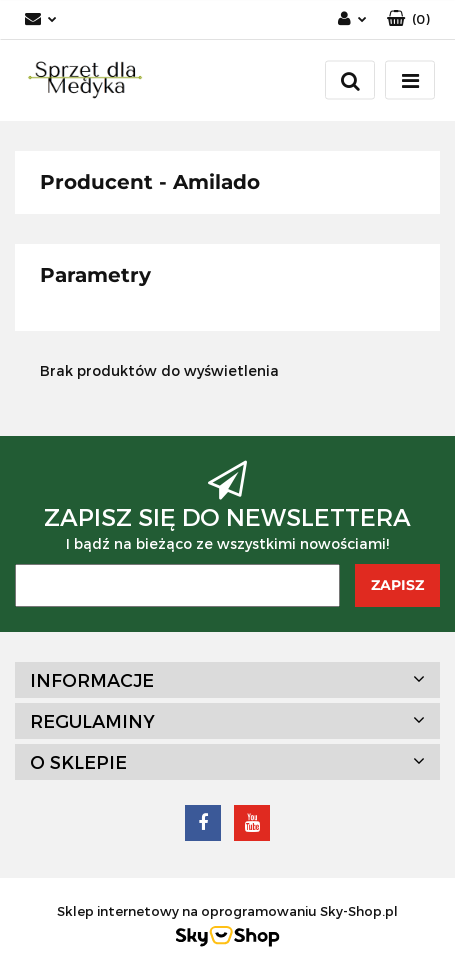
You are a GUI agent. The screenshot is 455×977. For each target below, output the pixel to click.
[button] (408, 19)
